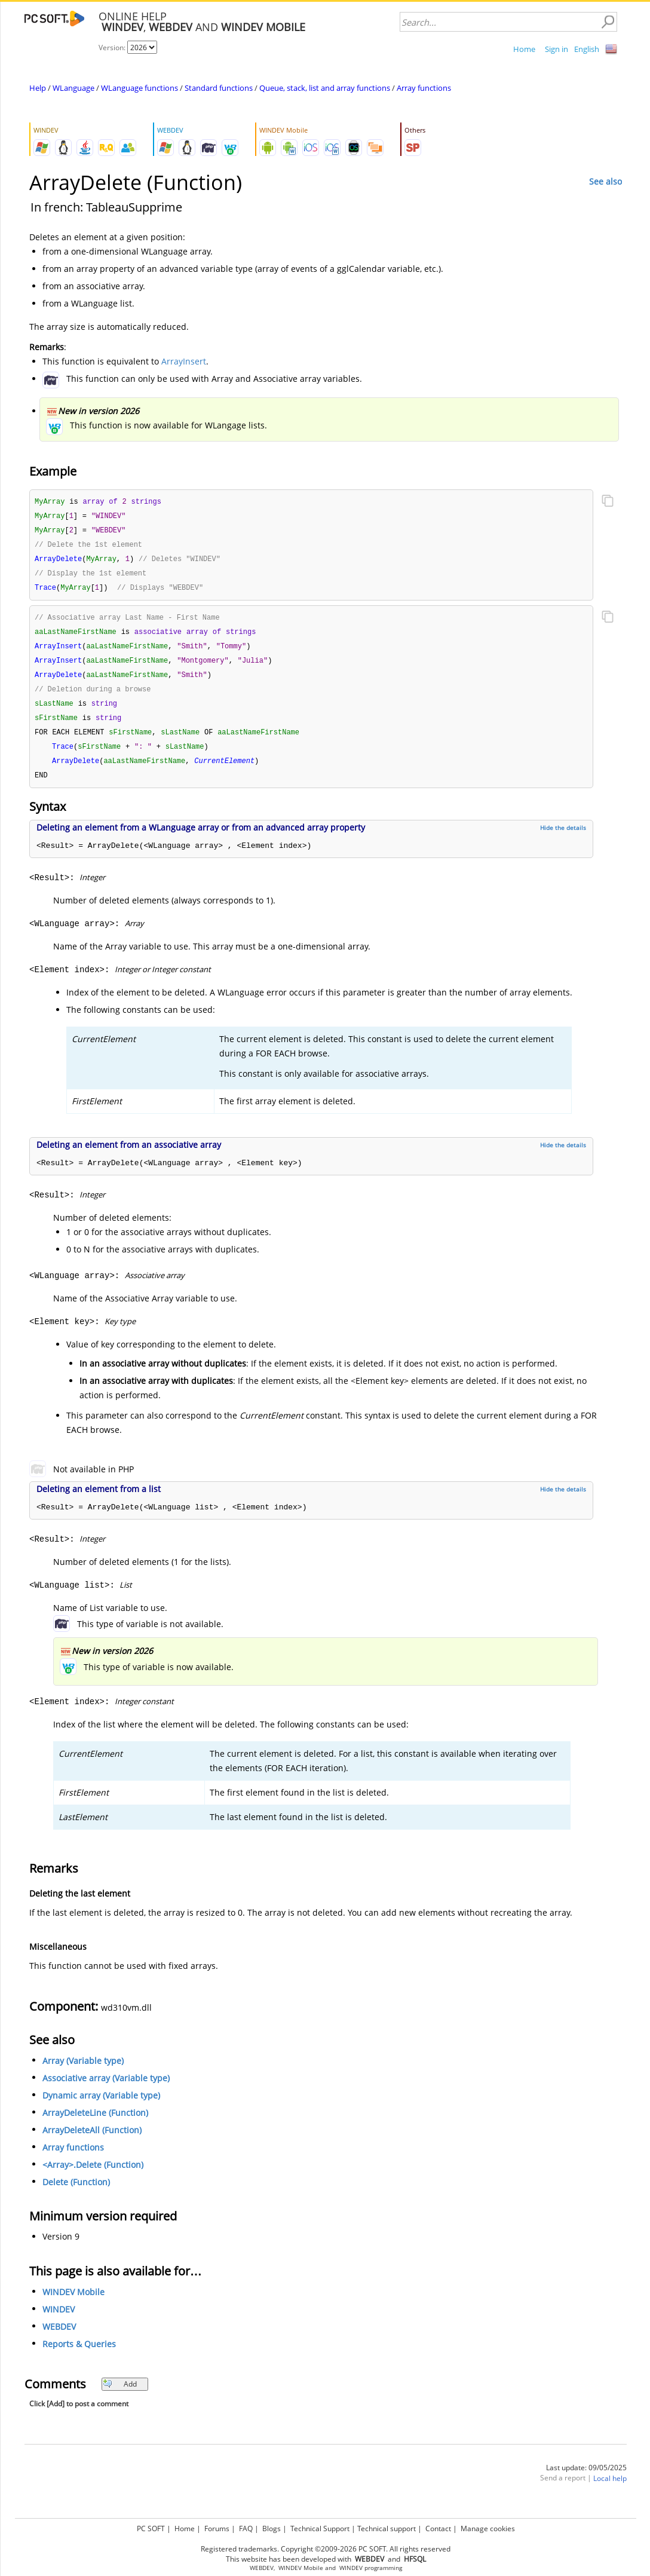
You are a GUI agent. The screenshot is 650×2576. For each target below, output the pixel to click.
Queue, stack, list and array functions (324, 87)
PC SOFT (151, 2528)
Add (120, 2395)
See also (605, 181)
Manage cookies (488, 2528)
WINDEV (58, 2320)
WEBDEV (59, 2338)
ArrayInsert (183, 361)
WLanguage (73, 87)
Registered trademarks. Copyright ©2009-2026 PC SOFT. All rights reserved (325, 2549)
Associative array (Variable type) (106, 2089)
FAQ (246, 2528)
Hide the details (563, 839)
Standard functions (219, 87)
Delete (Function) (76, 2193)
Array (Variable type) (83, 2072)
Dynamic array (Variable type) (101, 2106)
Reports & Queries (79, 2355)
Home (524, 49)
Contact (438, 2528)
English (586, 49)
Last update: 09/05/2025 (586, 2479)
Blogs (271, 2528)
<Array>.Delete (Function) (92, 2176)
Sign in (556, 49)
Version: (113, 47)
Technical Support (319, 2528)
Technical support (386, 2528)
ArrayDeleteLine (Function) (95, 2124)
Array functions (424, 87)
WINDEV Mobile (73, 2303)
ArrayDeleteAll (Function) (92, 2141)
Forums (216, 2528)
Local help (610, 2490)
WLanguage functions (139, 87)
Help (37, 87)
